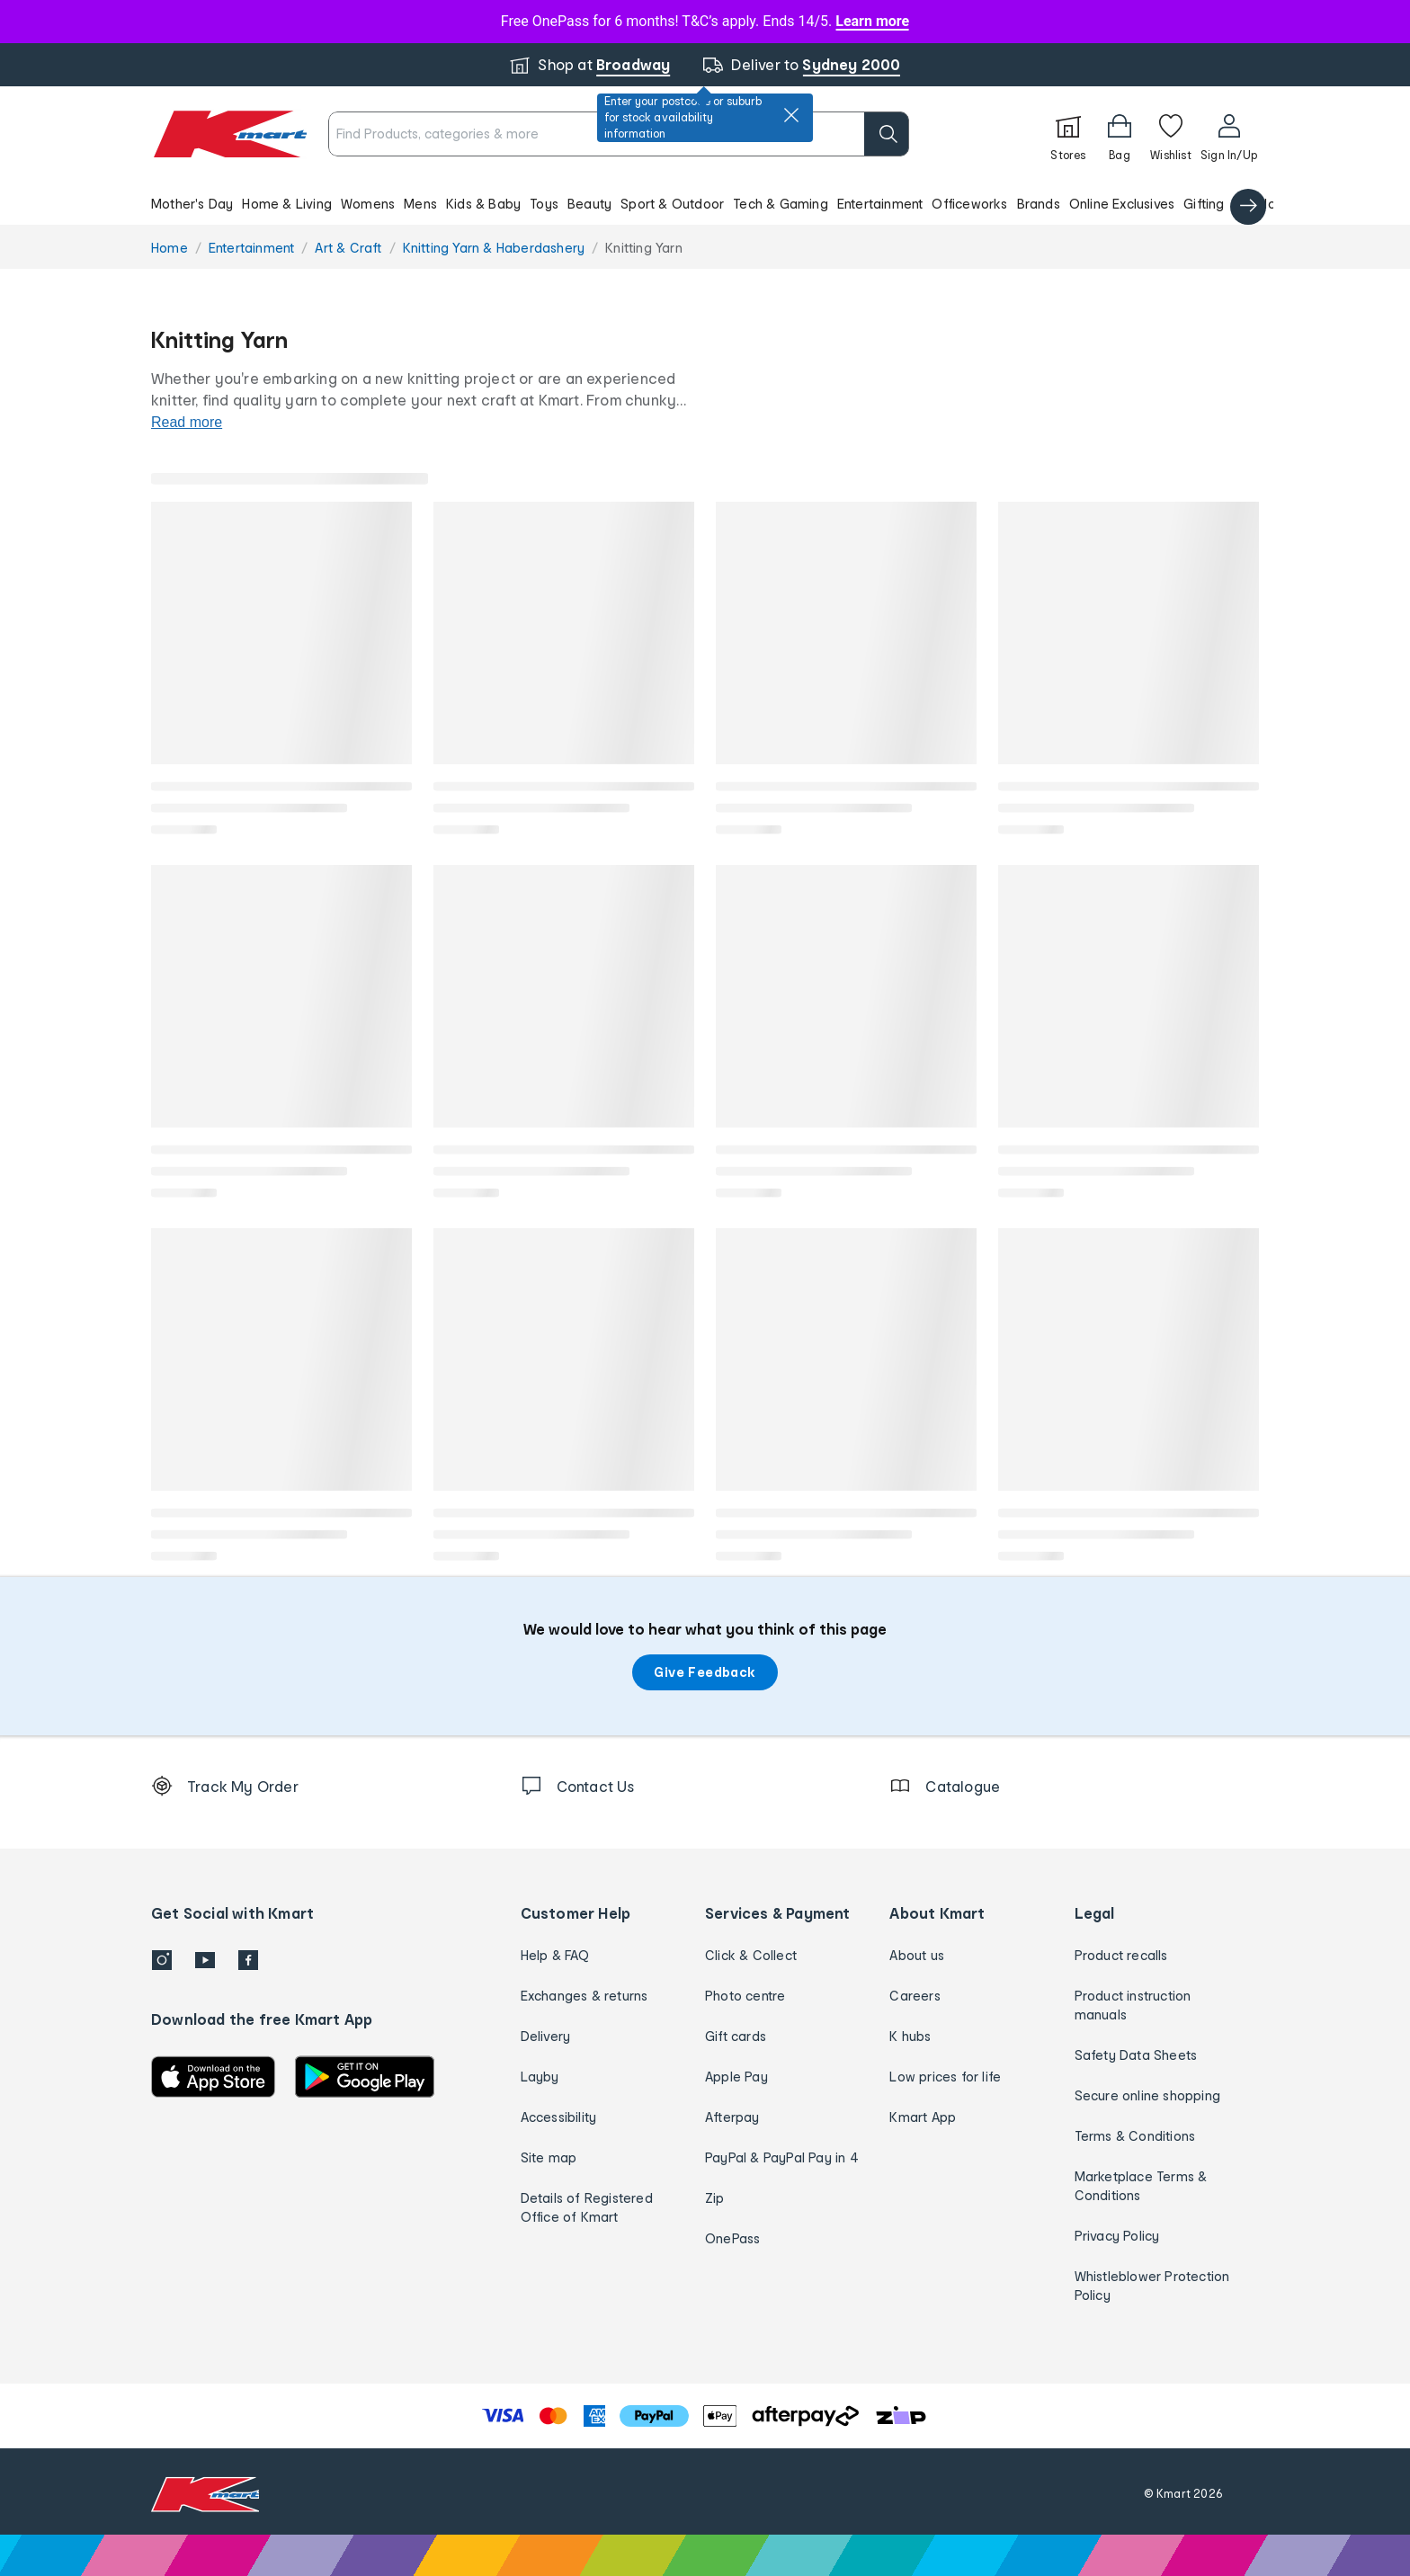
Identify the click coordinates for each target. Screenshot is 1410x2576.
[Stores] (1068, 134)
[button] (705, 203)
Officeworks (969, 203)
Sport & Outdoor (672, 203)
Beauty (589, 203)
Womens (368, 203)
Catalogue (1267, 203)
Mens (420, 203)
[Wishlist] (1170, 134)
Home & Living (287, 203)
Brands (1038, 203)
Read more (186, 422)
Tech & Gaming (780, 203)
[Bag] (1119, 134)
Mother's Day (192, 203)
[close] (791, 115)
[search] (886, 133)
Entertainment (880, 203)
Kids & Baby (483, 203)
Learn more (872, 21)
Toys (544, 203)
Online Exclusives (1121, 203)
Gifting (1203, 203)
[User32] (1229, 134)
